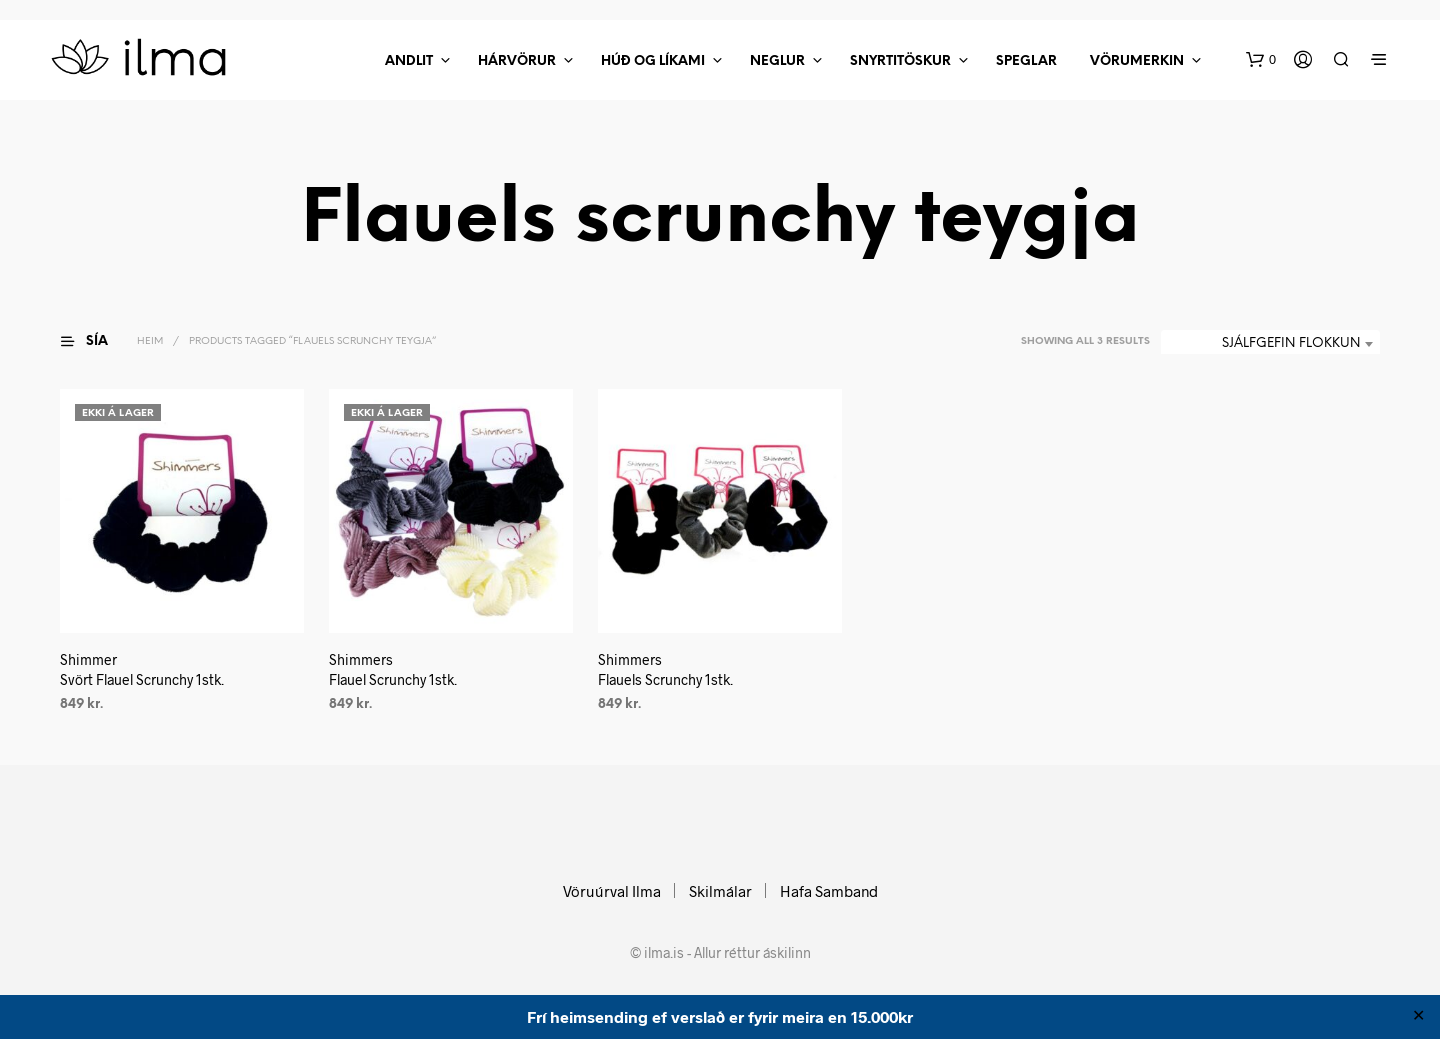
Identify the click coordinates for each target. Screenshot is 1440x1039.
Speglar (1026, 61)
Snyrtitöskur (900, 61)
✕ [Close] (1418, 1017)
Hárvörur (517, 61)
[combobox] (1270, 344)
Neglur (777, 61)
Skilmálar (720, 891)
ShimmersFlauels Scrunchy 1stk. (666, 669)
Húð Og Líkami (653, 61)
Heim (150, 341)
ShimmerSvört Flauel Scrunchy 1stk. (142, 669)
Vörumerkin (1137, 61)
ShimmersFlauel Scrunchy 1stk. (393, 669)
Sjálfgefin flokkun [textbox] (1291, 343)
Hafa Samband (829, 891)
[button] (1261, 60)
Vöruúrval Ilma (612, 891)
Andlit (409, 61)
